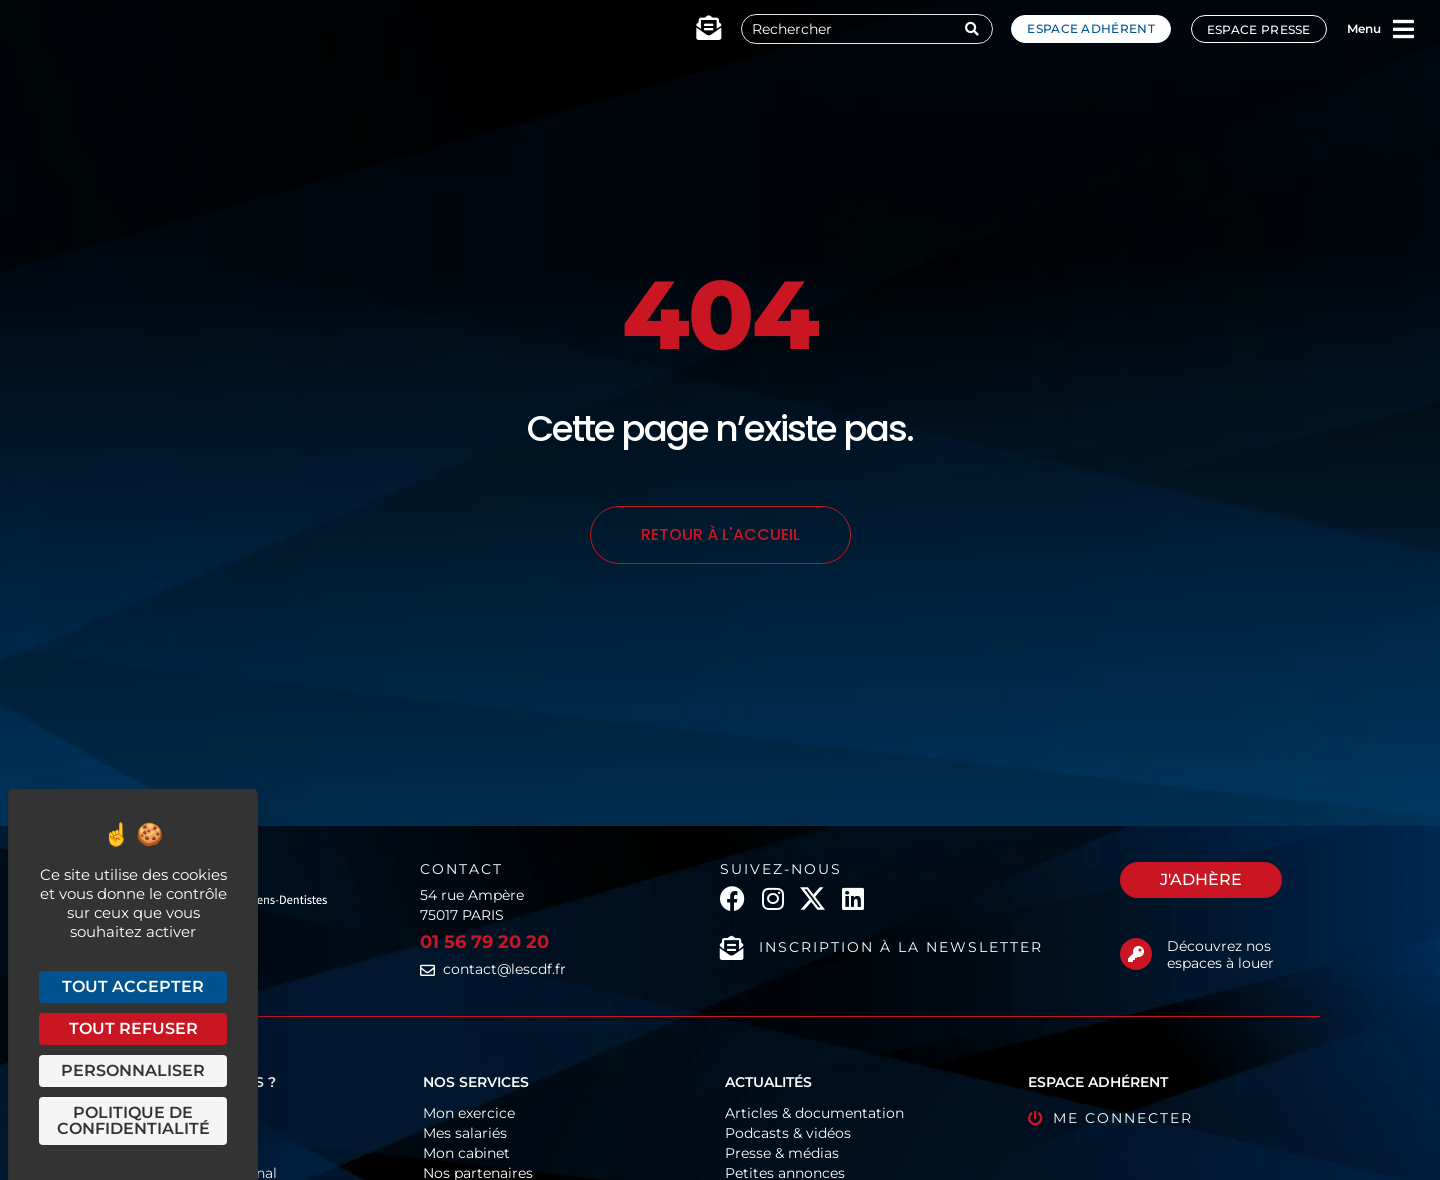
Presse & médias (782, 1153)
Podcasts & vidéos (788, 1133)
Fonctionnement (179, 1113)
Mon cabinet (466, 1153)
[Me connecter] (1035, 1118)
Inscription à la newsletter (901, 947)
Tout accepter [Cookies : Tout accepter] (133, 986)
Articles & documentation (814, 1113)
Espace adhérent (1091, 28)
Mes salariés (465, 1133)
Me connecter (1123, 1118)
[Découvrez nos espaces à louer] (1136, 954)
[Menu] (1404, 29)
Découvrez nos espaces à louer (1220, 954)
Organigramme (175, 1133)
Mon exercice (469, 1113)
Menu (1364, 28)
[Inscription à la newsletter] (732, 948)
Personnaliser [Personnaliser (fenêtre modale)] (133, 1070)
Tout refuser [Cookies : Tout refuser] (133, 1028)
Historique (156, 1153)
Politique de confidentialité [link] (133, 1120)
